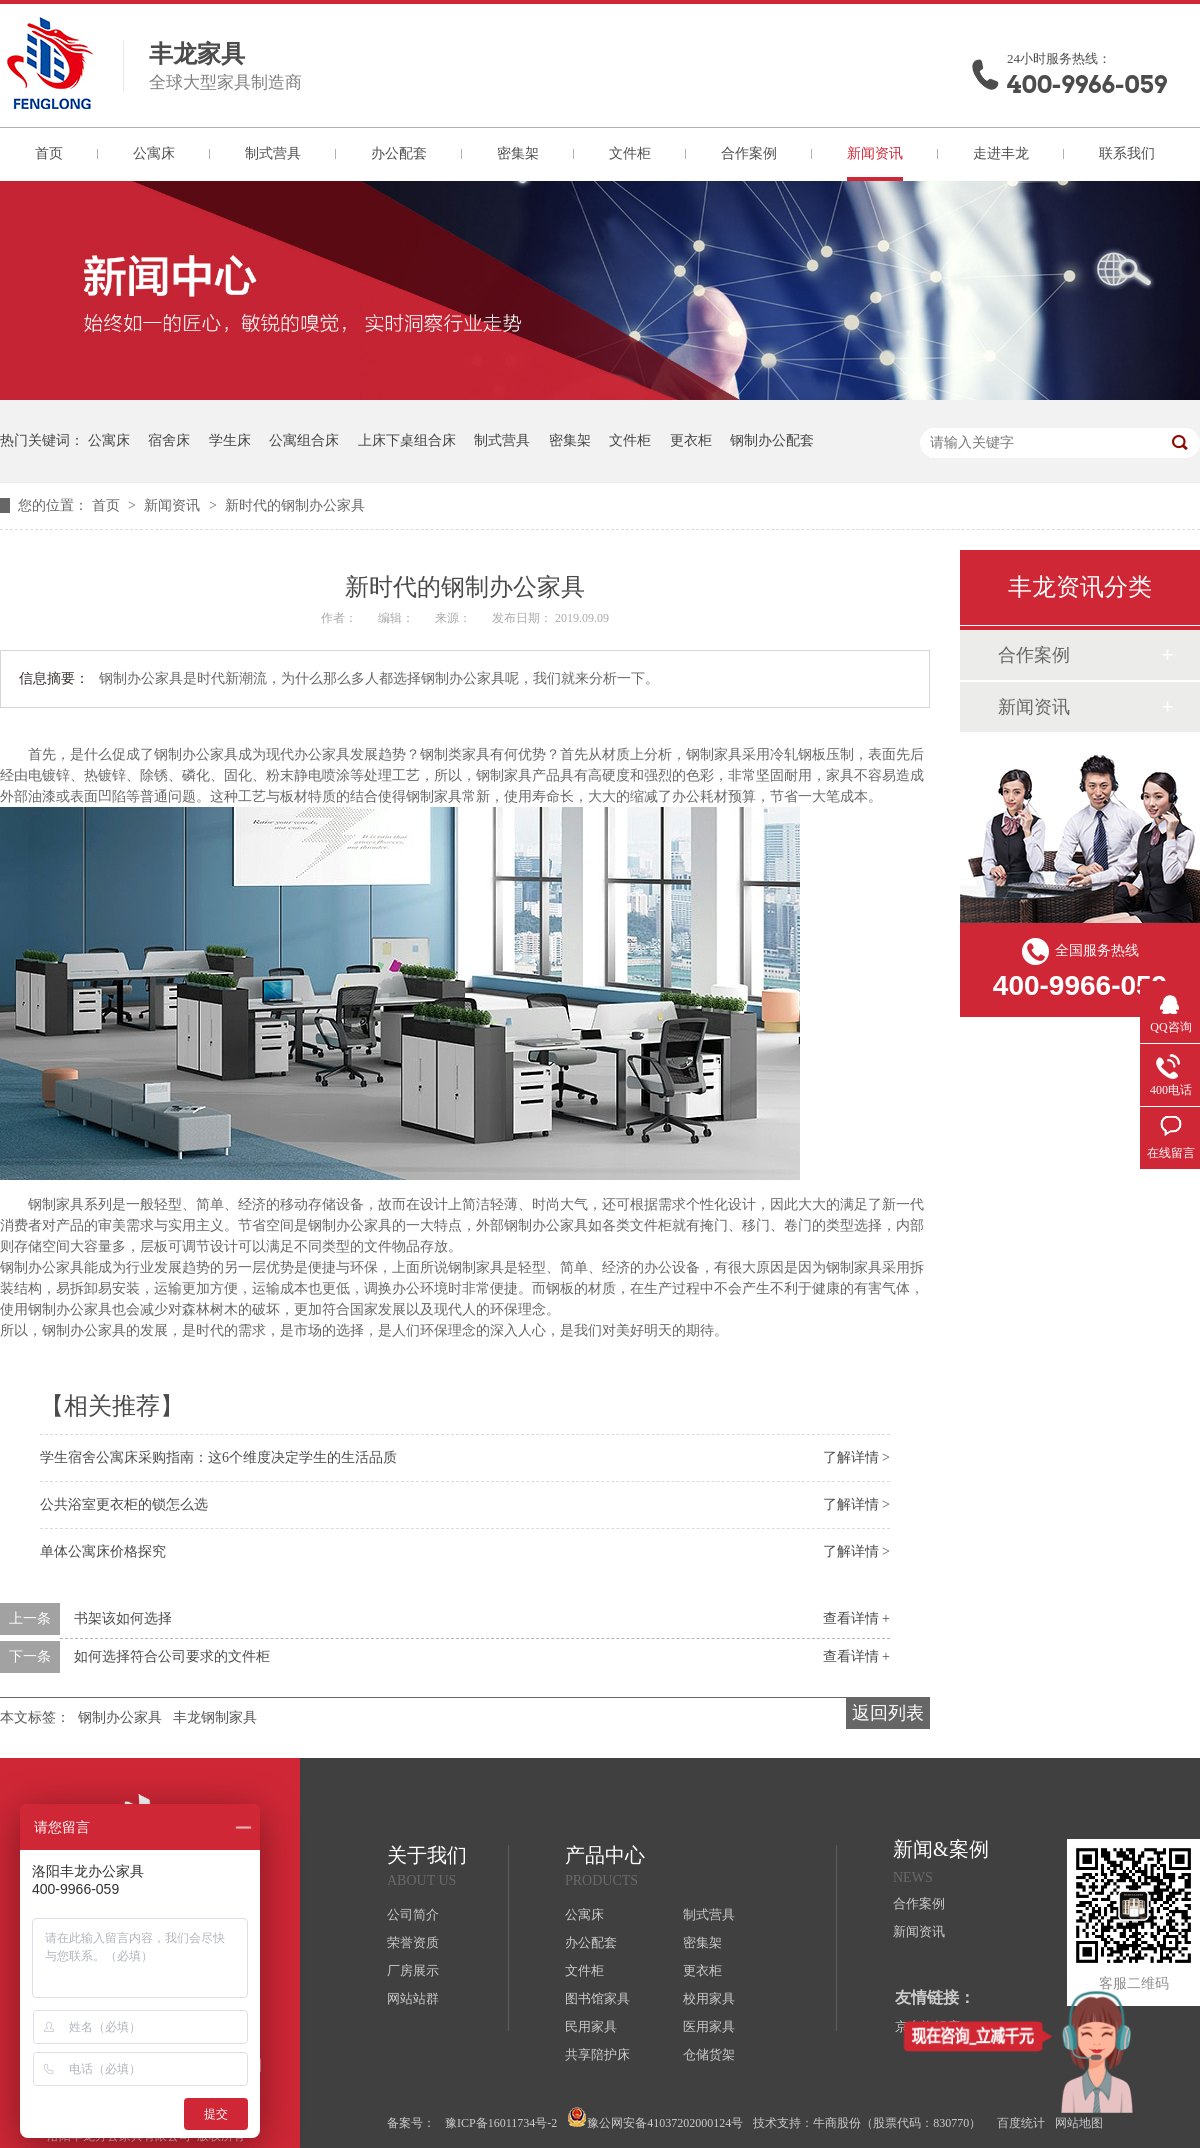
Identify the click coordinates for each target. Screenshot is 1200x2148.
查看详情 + (856, 1618)
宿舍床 (169, 440)
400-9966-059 (1087, 84)
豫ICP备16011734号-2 (501, 2123)
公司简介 (413, 1914)
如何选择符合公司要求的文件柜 (172, 1656)
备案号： (411, 2123)
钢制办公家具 (120, 1717)
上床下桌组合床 (407, 440)
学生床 (230, 440)
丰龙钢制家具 (215, 1717)
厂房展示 (413, 1970)
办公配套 (399, 153)
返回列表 (888, 1713)
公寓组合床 (304, 440)
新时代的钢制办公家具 (295, 505)
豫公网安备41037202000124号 (655, 2118)
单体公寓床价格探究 (103, 1551)
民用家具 (591, 2026)
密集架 (518, 153)
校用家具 (709, 1998)
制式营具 (273, 153)
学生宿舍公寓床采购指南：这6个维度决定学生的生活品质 (218, 1457)
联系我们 (1127, 153)
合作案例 (749, 153)
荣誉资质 (413, 1942)
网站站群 (413, 1998)
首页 (49, 153)
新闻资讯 (875, 153)
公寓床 (154, 153)
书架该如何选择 (123, 1618)
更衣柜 (691, 440)
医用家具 (709, 2026)
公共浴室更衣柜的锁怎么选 (124, 1504)
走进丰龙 (1001, 153)
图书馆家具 (597, 1998)
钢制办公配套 (772, 440)
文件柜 (630, 153)
